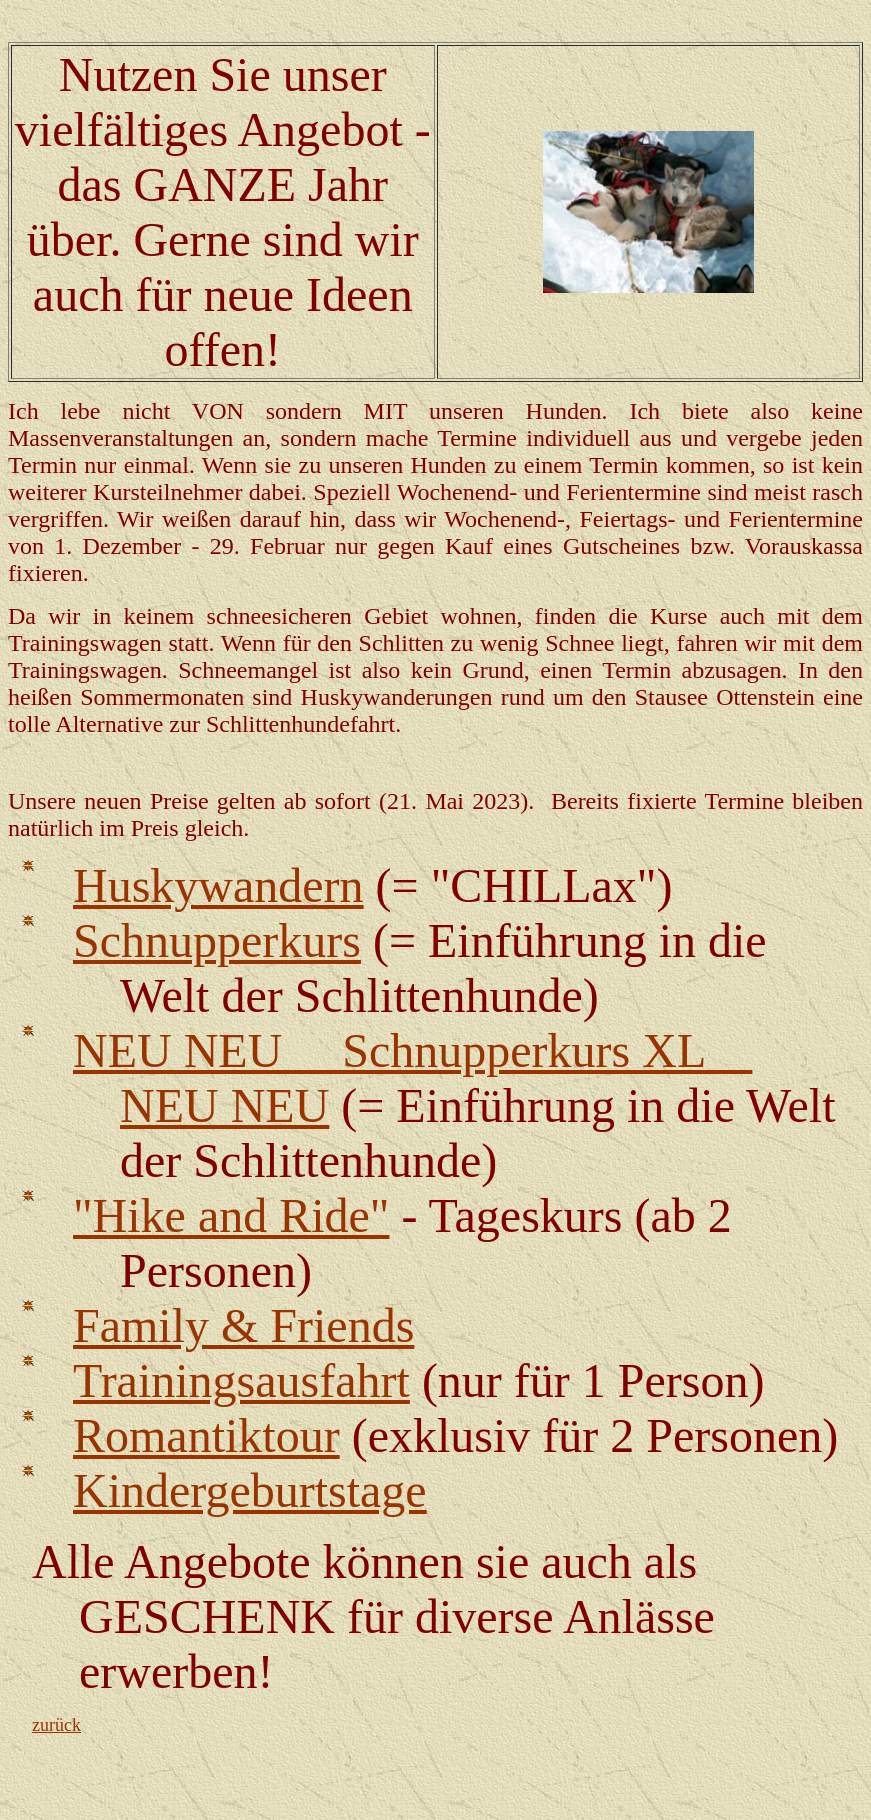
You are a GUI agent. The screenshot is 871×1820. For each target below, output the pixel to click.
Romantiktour (206, 1435)
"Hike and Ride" (231, 1215)
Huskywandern (218, 885)
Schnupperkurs (217, 940)
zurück (56, 1725)
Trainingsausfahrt (241, 1380)
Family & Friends (243, 1325)
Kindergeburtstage (250, 1490)
